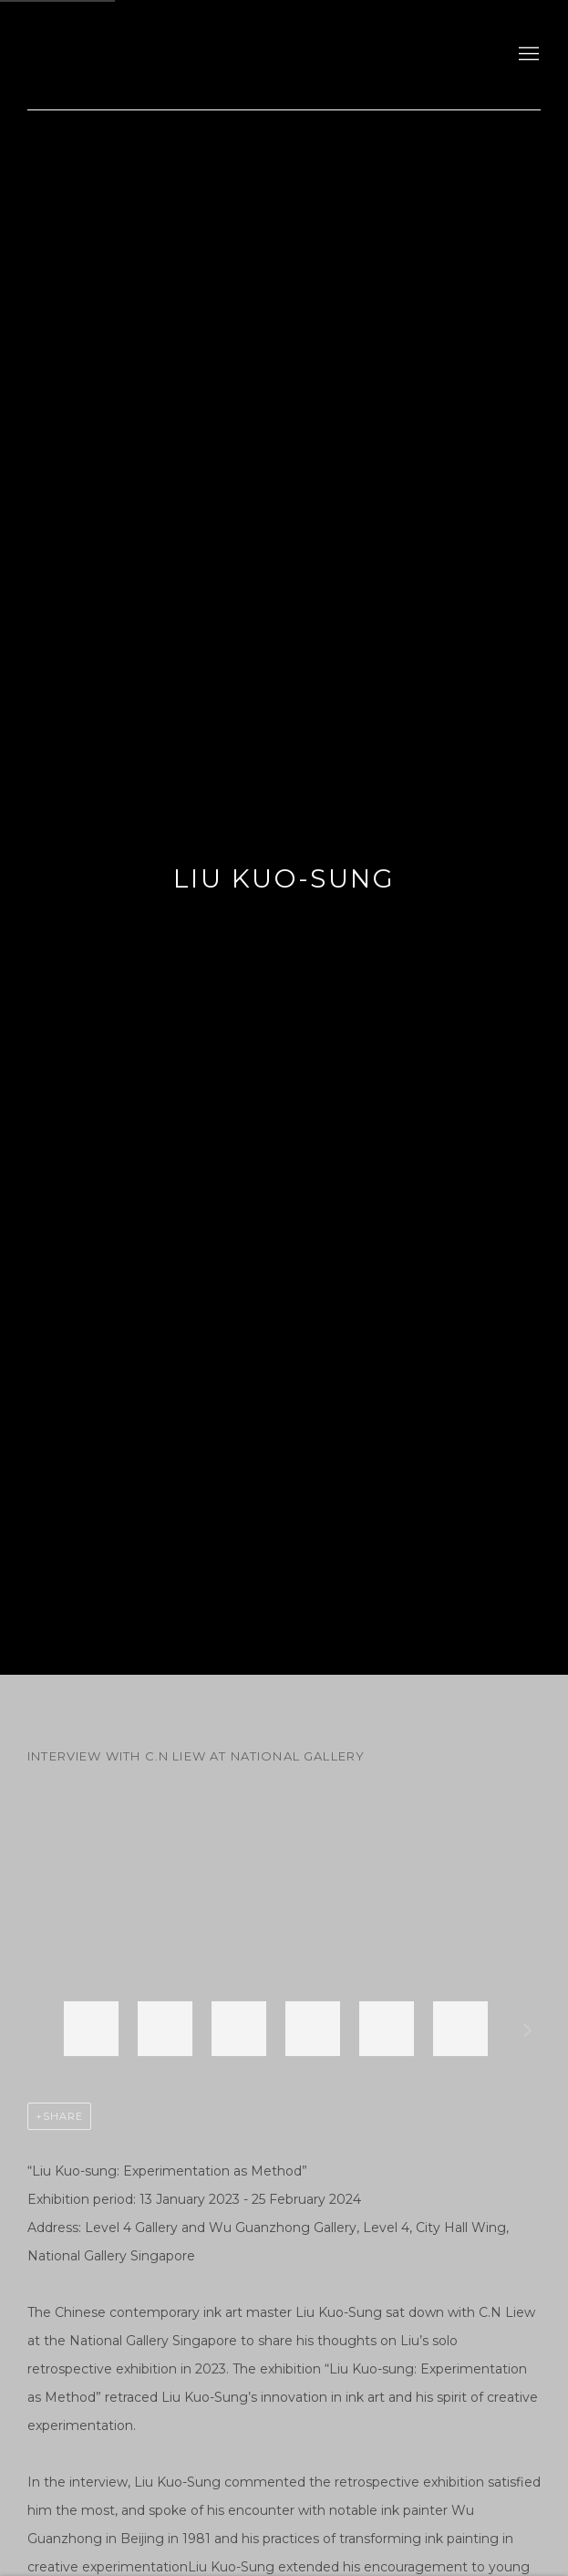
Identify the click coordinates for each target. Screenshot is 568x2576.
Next (528, 2033)
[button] (91, 2028)
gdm (155, 54)
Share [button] (63, 2116)
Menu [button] (527, 54)
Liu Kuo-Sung (284, 878)
